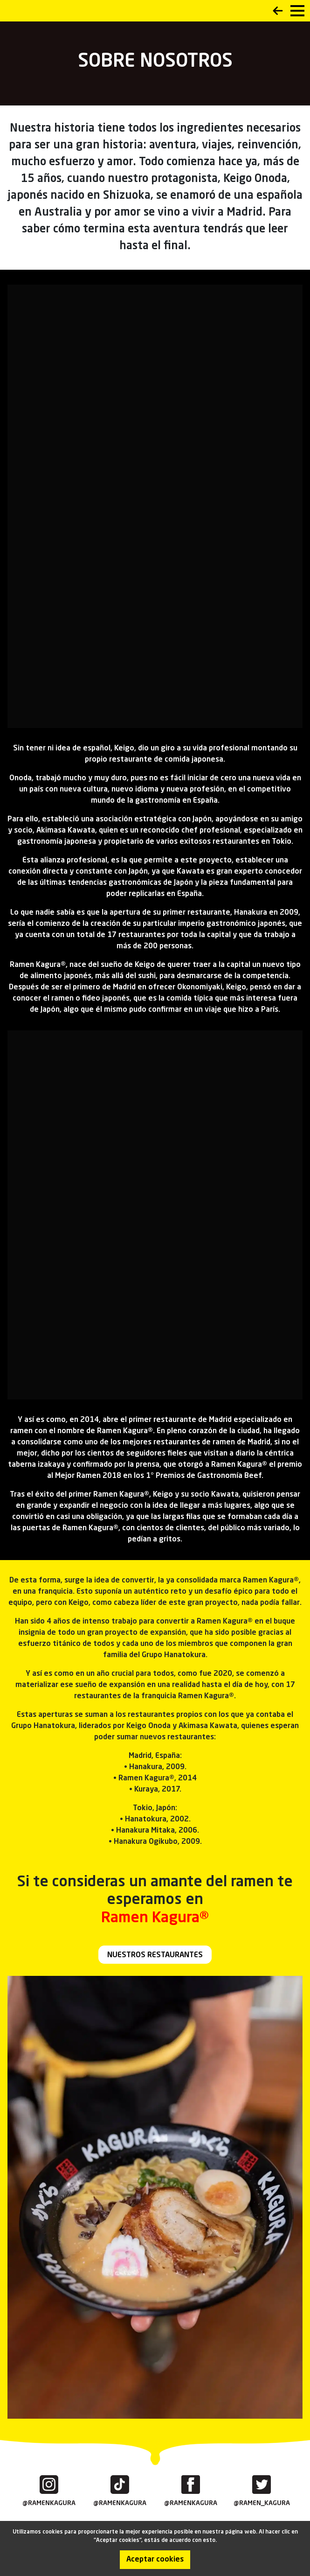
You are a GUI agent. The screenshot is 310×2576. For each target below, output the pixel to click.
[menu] (297, 10)
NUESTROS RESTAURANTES (155, 1955)
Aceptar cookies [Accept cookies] (155, 2559)
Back (278, 10)
